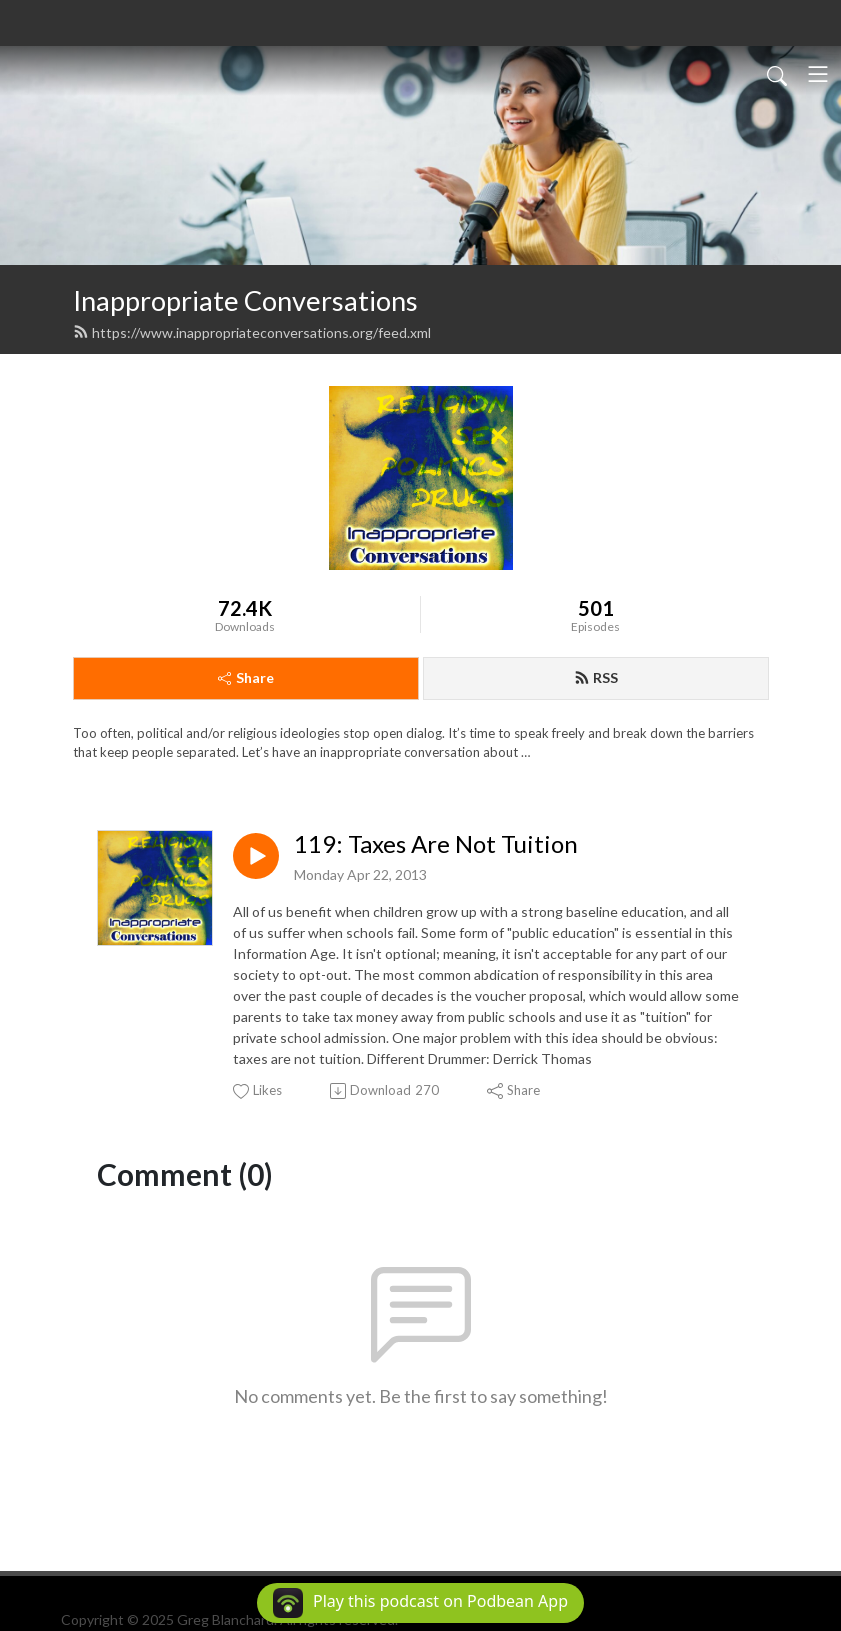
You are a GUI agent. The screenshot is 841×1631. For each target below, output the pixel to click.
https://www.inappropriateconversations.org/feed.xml (252, 332)
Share (246, 677)
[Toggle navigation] (818, 74)
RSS (596, 677)
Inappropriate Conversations (245, 300)
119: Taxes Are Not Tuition (436, 844)
